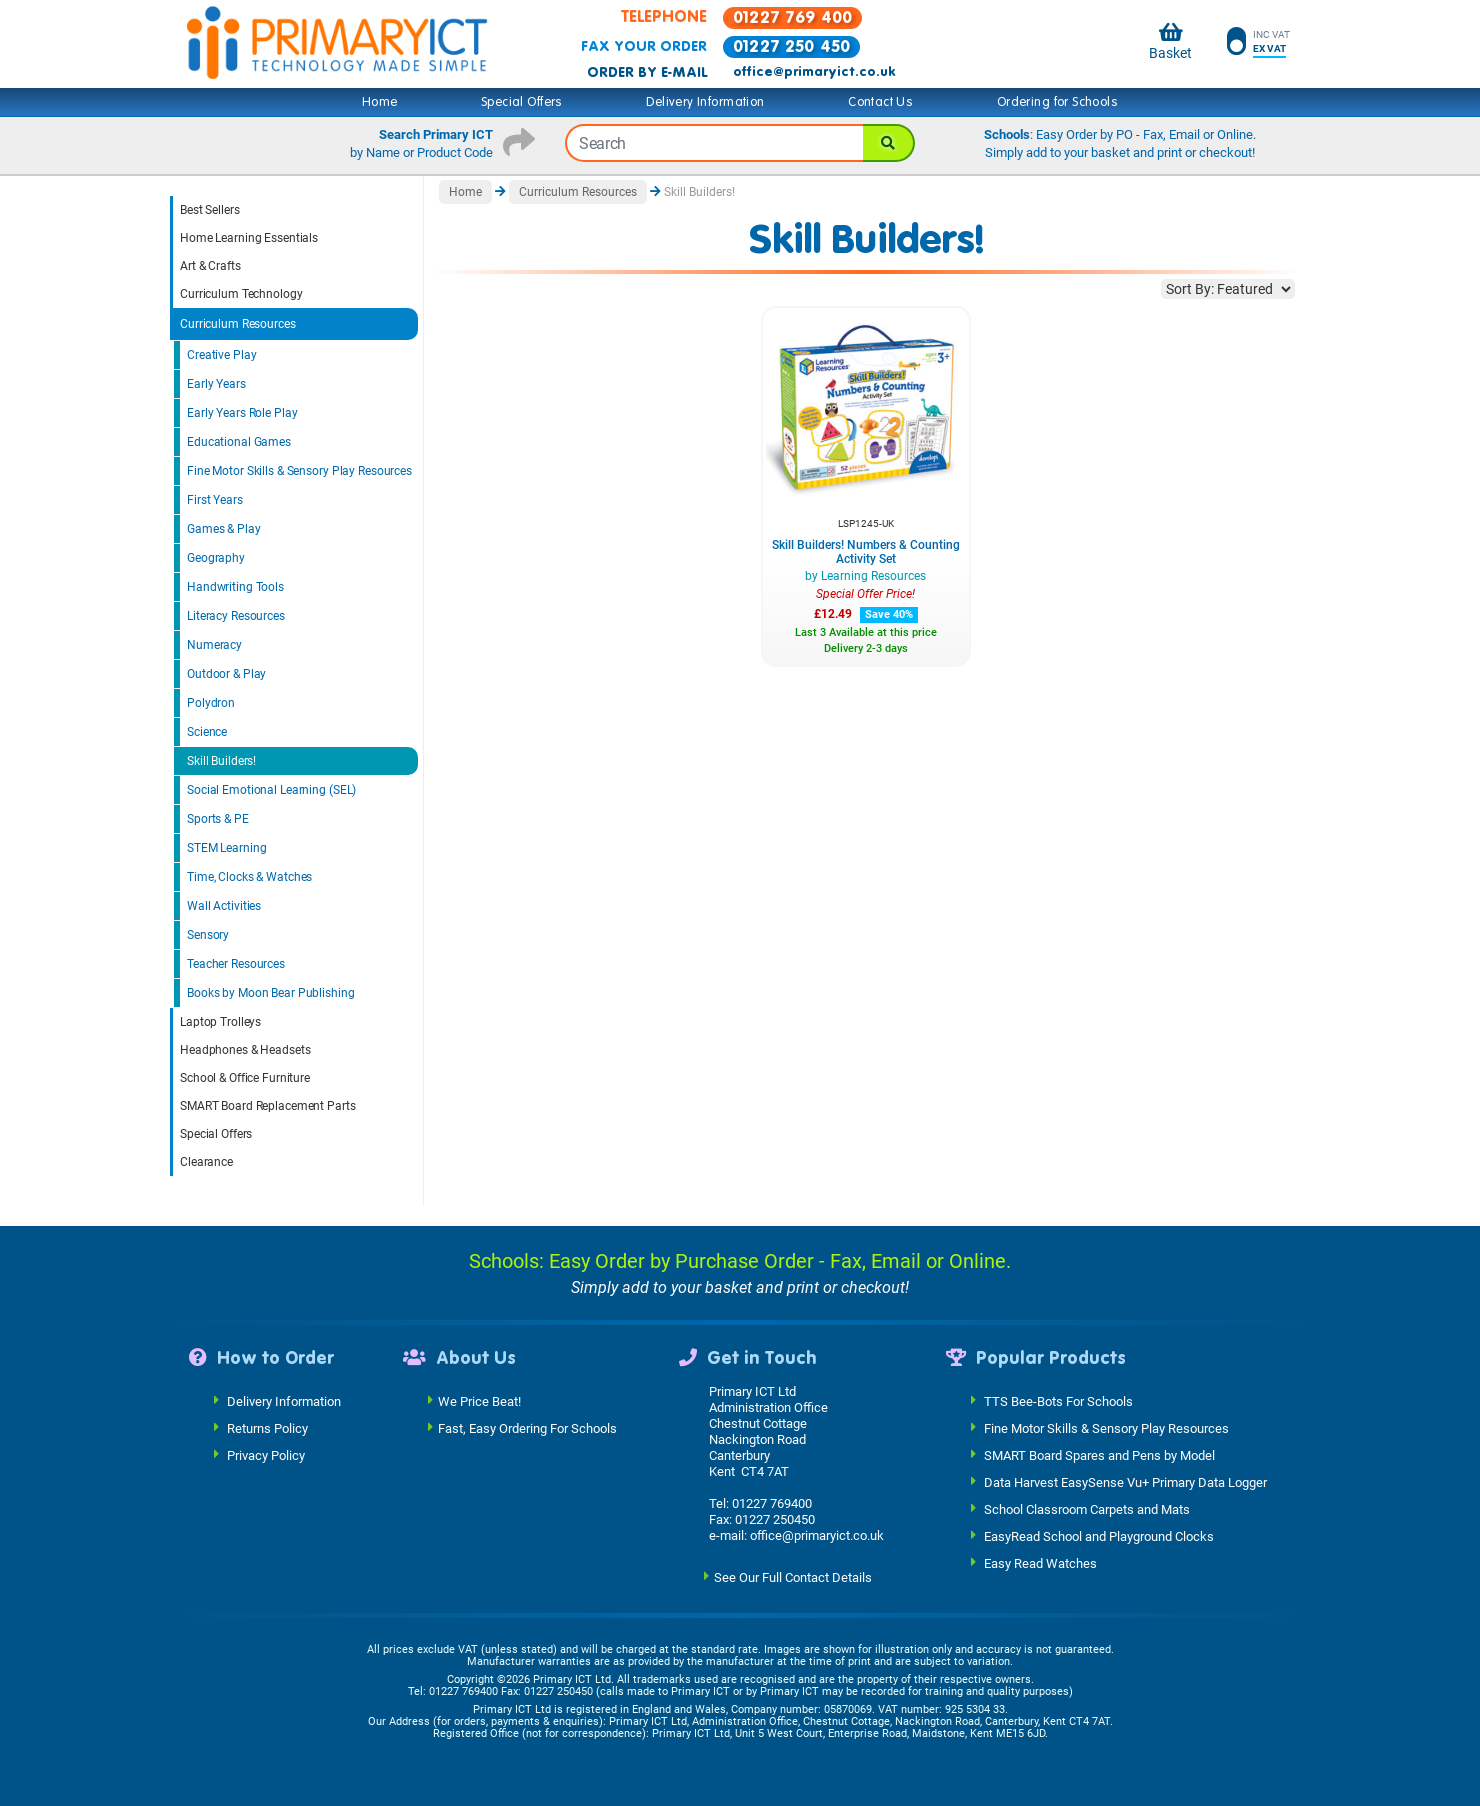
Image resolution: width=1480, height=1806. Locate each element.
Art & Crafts (210, 266)
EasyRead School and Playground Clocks (1099, 1535)
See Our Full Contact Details (793, 1576)
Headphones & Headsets (245, 1050)
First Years (215, 500)
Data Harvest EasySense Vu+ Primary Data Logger (1125, 1481)
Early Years (216, 384)
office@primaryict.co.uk (814, 72)
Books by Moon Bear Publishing (271, 993)
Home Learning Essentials (249, 238)
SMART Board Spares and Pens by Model (1099, 1454)
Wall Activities (224, 906)
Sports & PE (218, 819)
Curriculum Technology (241, 294)
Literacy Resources (236, 616)
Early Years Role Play (242, 413)
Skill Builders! (221, 761)
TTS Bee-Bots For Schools (1058, 1400)
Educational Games (239, 442)
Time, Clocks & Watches (249, 877)
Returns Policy (267, 1427)
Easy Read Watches (1040, 1562)
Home (380, 102)
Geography (216, 558)
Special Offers (522, 102)
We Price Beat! (479, 1400)
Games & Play (224, 529)
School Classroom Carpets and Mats (1087, 1508)
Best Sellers (210, 210)
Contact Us (880, 102)
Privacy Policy (266, 1454)
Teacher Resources (236, 964)
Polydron (211, 703)
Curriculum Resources (238, 324)
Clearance (206, 1162)
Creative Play (221, 355)
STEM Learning (226, 848)
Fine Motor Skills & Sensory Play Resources (299, 471)
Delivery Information (705, 102)
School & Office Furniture (245, 1078)
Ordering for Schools (1057, 102)
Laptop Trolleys (220, 1022)
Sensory (208, 935)
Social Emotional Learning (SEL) (271, 790)
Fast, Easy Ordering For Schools (527, 1427)
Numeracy (214, 645)
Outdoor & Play (226, 674)
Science (207, 732)
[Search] (889, 143)
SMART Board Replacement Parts (268, 1106)
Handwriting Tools (235, 587)
